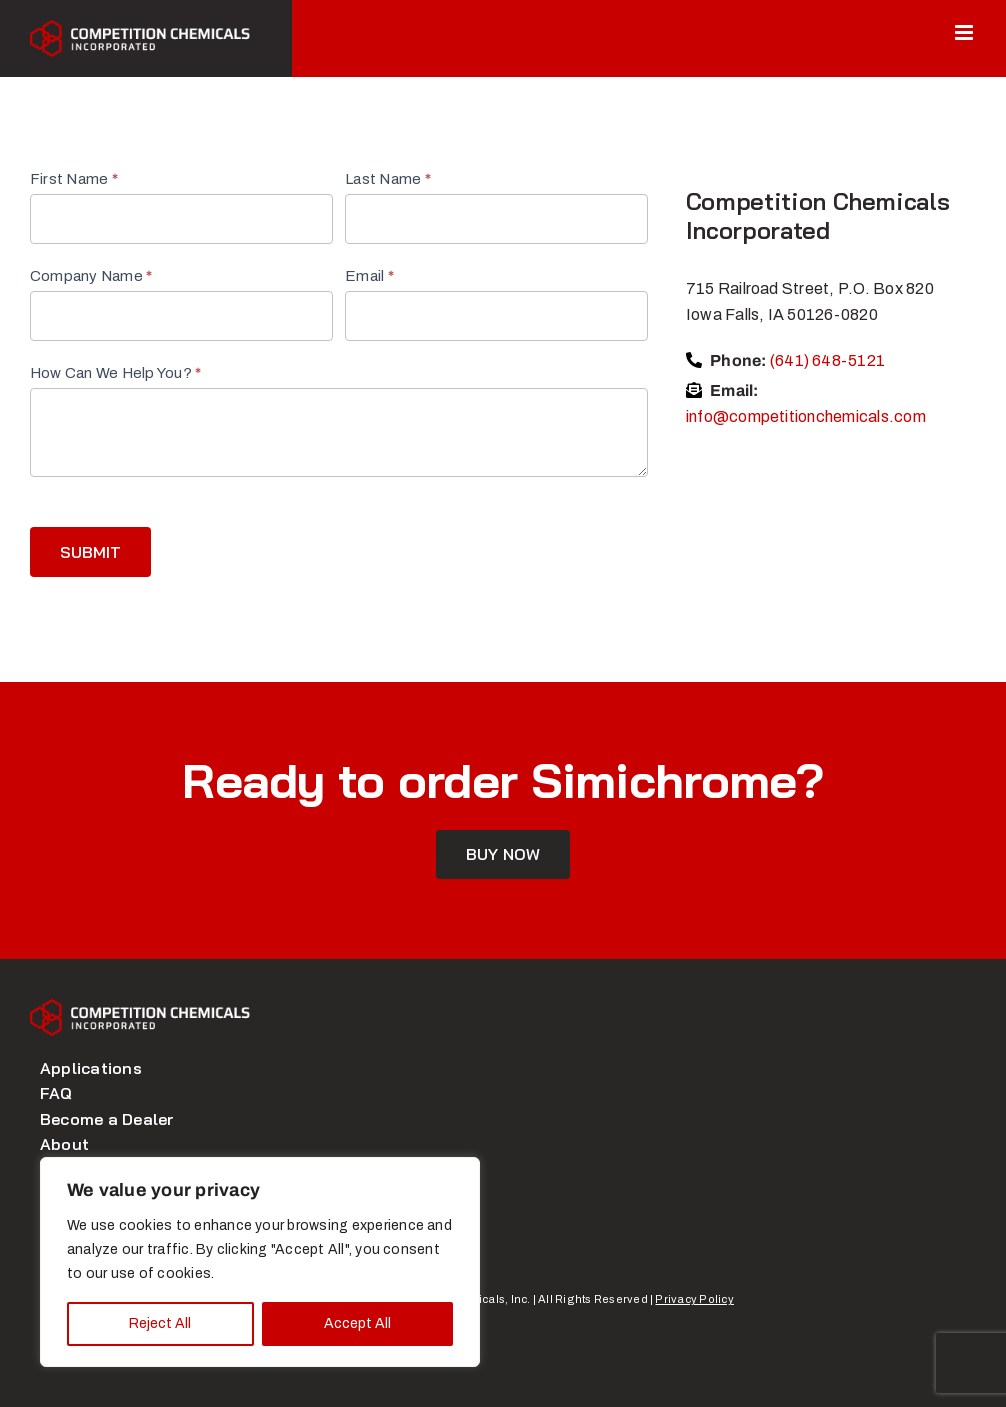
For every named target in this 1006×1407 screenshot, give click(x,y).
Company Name (91, 276)
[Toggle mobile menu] (965, 32)
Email (369, 276)
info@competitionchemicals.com (806, 416)
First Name (74, 179)
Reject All (160, 1323)
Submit (90, 552)
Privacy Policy (694, 1299)
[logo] (140, 1006)
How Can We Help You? (115, 373)
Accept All (357, 1323)
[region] (260, 1262)
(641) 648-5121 (827, 360)
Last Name (388, 179)
